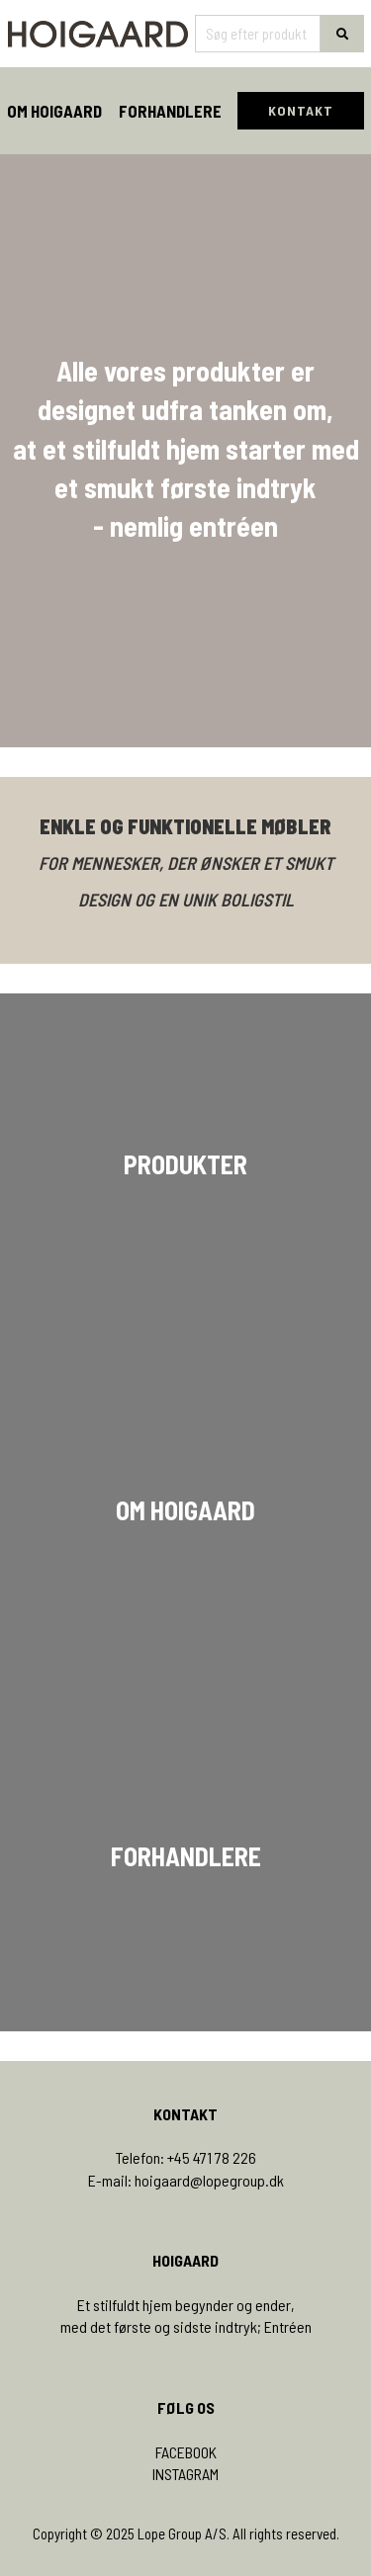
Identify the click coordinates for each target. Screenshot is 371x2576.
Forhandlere (170, 111)
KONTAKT (300, 110)
